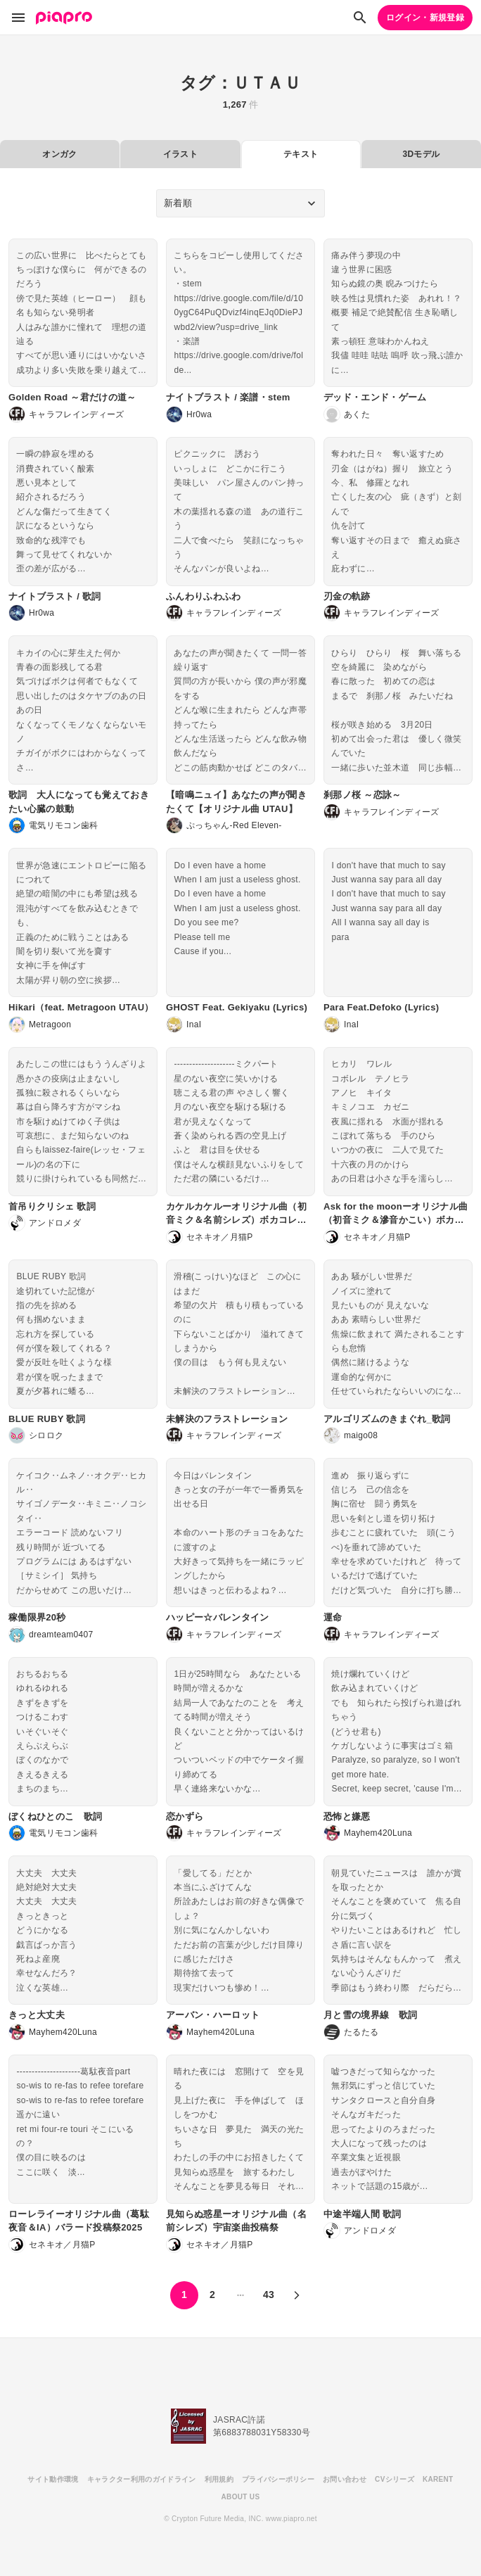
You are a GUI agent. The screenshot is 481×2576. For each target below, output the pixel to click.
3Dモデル (421, 154)
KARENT (438, 2479)
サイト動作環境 (52, 2479)
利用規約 (219, 2479)
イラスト (180, 154)
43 (268, 2294)
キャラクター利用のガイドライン (141, 2479)
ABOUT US (241, 2497)
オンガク (59, 154)
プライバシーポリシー (278, 2479)
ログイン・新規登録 (425, 18)
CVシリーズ (394, 2479)
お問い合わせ (344, 2479)
